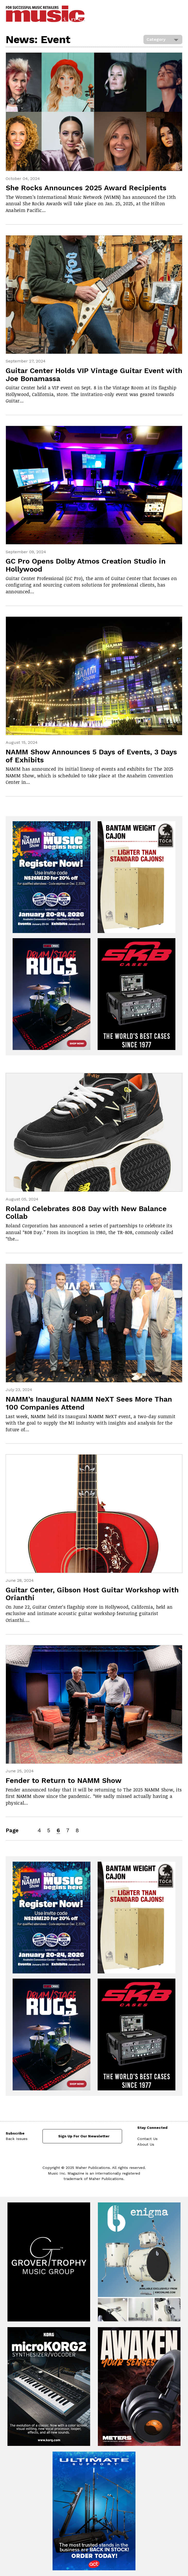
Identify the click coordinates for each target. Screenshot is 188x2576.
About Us (145, 2144)
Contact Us (147, 2139)
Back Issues (17, 2139)
